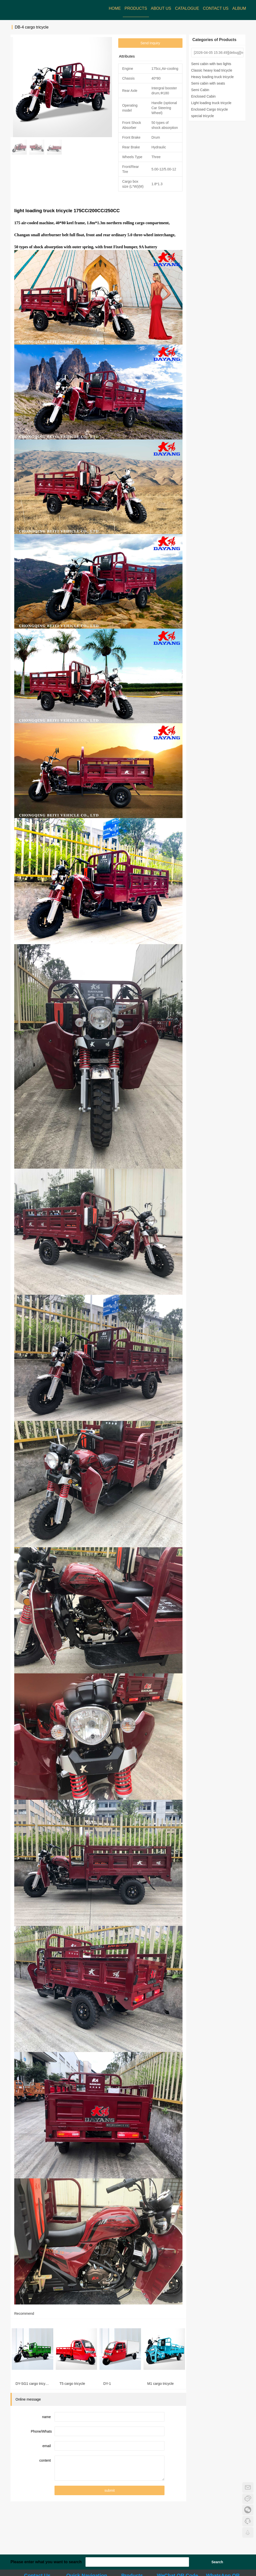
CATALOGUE (172, 10)
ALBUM (236, 10)
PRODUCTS (108, 10)
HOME (81, 10)
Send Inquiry (150, 43)
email (46, 2446)
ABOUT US (139, 10)
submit (109, 2490)
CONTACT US (206, 10)
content (45, 2460)
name (46, 2417)
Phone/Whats (41, 2431)
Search (217, 2562)
